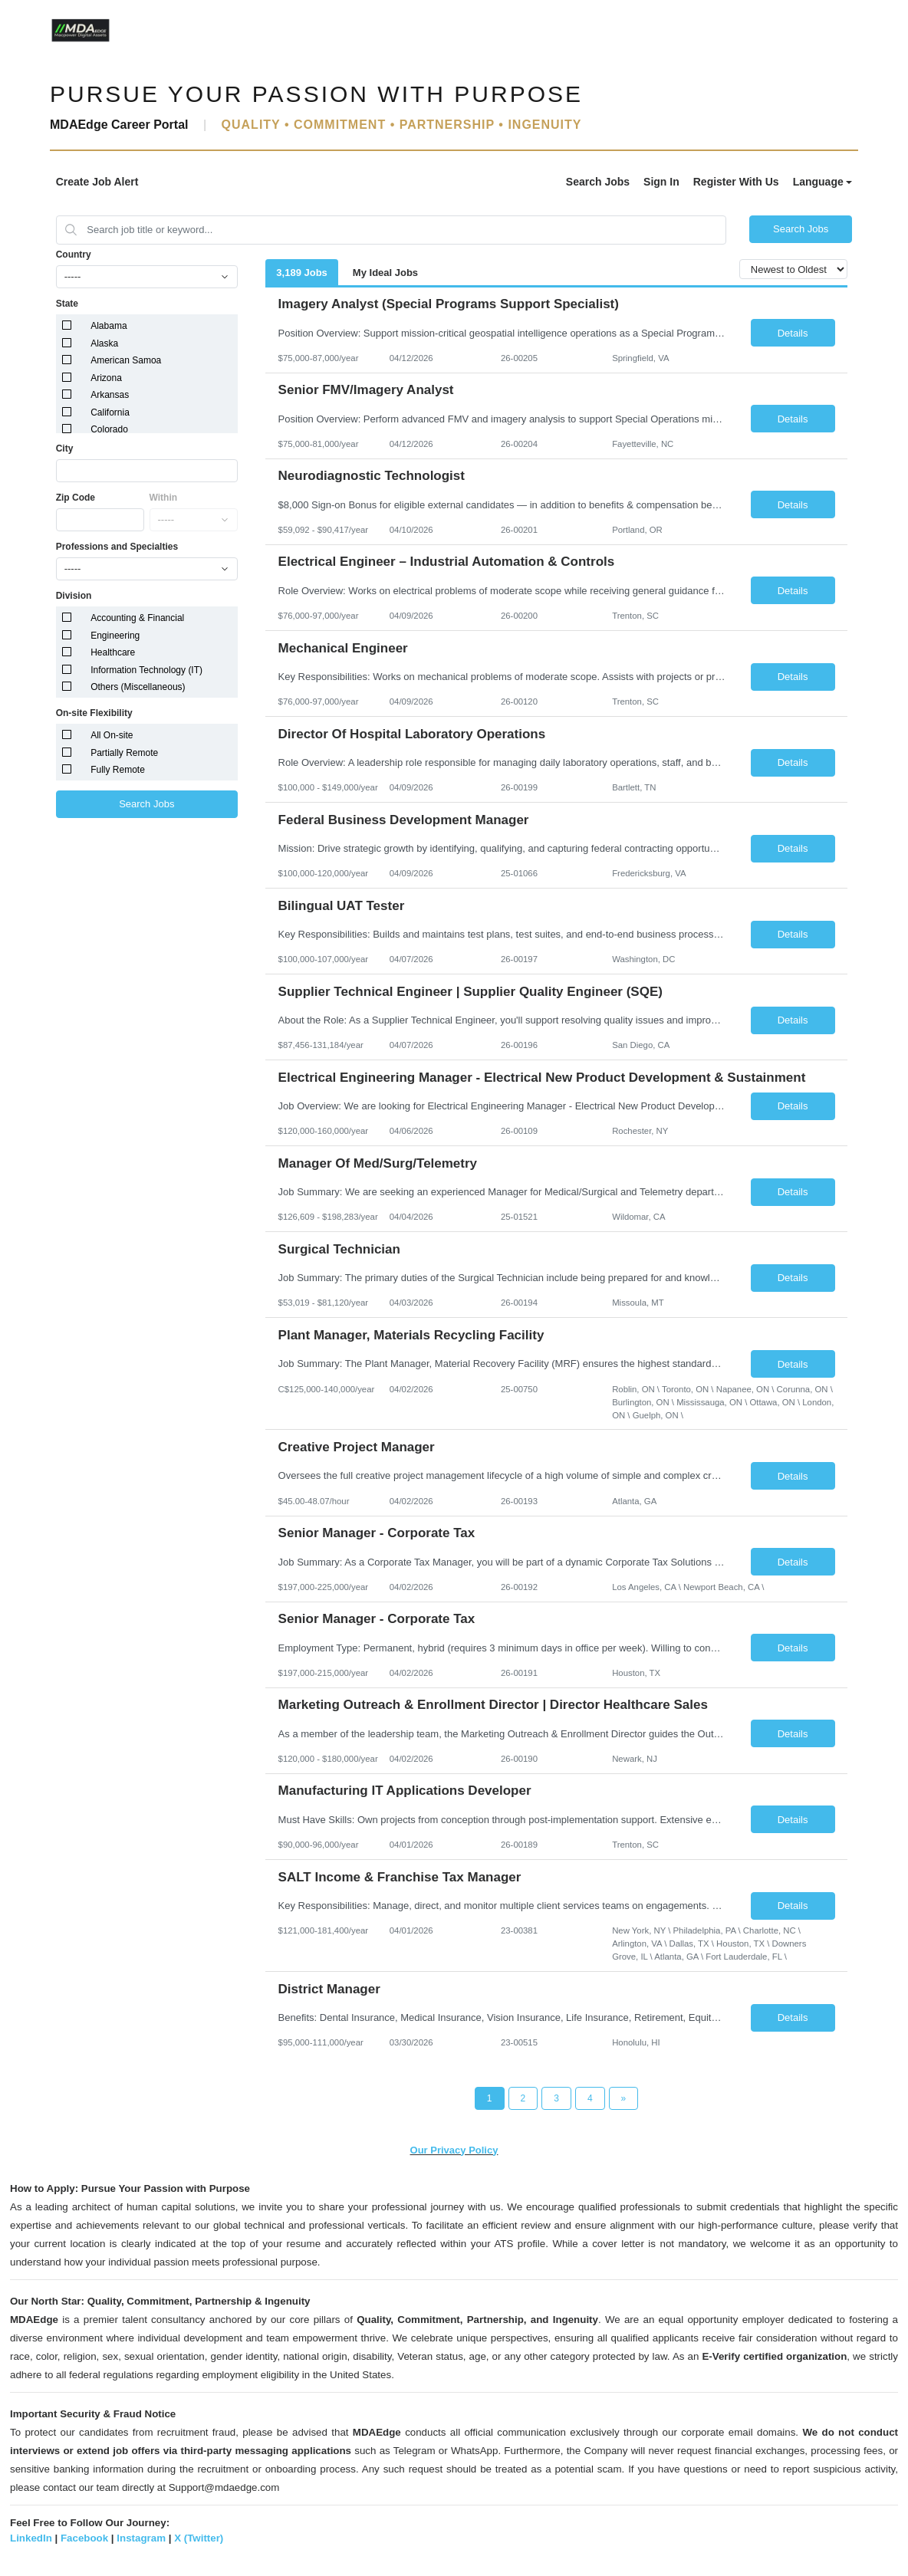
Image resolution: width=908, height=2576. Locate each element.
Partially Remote (124, 753)
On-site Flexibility (94, 713)
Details (793, 333)
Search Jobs (598, 182)
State (67, 303)
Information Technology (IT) (146, 670)
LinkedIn (31, 2538)
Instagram (141, 2538)
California (110, 412)
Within (164, 497)
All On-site (111, 735)
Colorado (109, 429)
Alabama (108, 325)
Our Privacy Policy (454, 2150)
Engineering (115, 635)
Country (73, 254)
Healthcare (112, 652)
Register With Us (736, 182)
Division (74, 595)
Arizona (106, 378)
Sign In (661, 182)
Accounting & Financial (137, 618)
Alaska (104, 343)
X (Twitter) (198, 2538)
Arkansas (109, 394)
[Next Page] (624, 2098)
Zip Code (75, 497)
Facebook (84, 2538)
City (65, 448)
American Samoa (125, 360)
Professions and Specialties (117, 546)
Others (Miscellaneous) (137, 687)
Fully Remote (117, 769)
